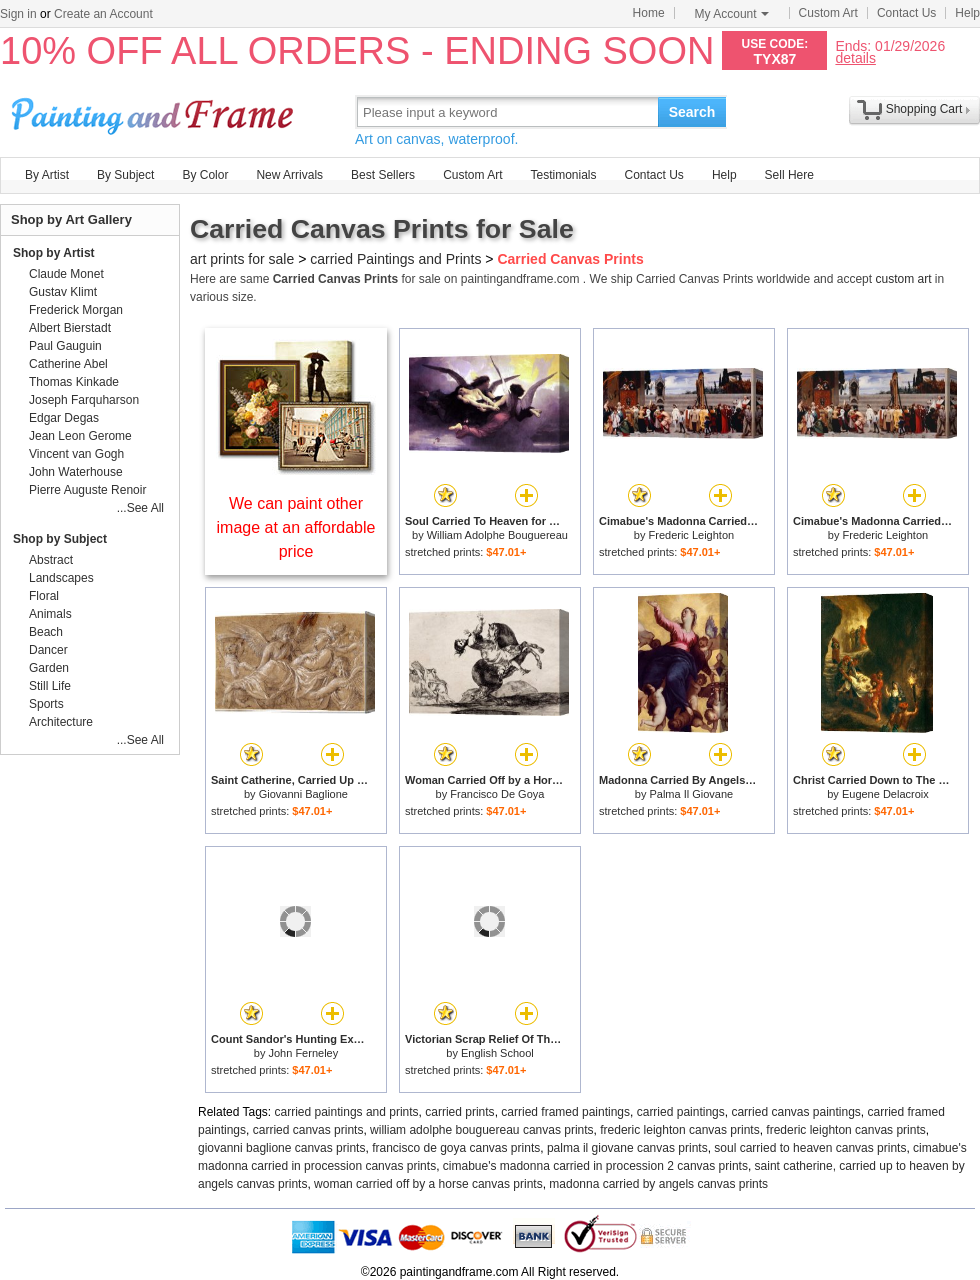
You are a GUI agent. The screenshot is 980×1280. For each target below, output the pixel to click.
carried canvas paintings (795, 1112)
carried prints (459, 1112)
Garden (49, 668)
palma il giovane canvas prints (627, 1148)
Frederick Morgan (76, 310)
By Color (205, 175)
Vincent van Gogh (76, 454)
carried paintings (681, 1112)
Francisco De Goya (497, 794)
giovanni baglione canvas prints (281, 1148)
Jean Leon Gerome (80, 436)
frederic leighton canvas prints (679, 1130)
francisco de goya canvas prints (456, 1148)
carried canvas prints (308, 1130)
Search (692, 112)
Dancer (48, 650)
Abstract (51, 560)
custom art (903, 279)
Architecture (61, 722)
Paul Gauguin (65, 346)
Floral (44, 596)
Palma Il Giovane (691, 794)
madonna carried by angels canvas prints (658, 1184)
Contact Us (906, 13)
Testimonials (563, 175)
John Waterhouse (76, 472)
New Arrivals (289, 175)
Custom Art (828, 13)
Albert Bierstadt (70, 328)
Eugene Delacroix (885, 794)
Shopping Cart (924, 109)
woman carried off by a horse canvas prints (428, 1184)
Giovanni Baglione (303, 794)
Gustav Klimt (63, 292)
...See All (140, 508)
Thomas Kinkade (74, 382)
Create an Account (103, 14)
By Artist (47, 175)
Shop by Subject (60, 539)
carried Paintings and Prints (395, 259)
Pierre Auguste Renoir (87, 490)
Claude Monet (66, 274)
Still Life (50, 686)
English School (497, 1053)
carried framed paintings (565, 1112)
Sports (46, 704)
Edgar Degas (64, 418)
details (855, 57)
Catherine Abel (68, 364)
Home (649, 13)
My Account (732, 14)
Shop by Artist (54, 253)
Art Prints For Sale (155, 111)
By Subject (125, 175)
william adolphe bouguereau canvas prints (481, 1130)
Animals (50, 614)
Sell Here (789, 175)
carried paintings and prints (347, 1112)
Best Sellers (383, 175)
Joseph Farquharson (84, 400)
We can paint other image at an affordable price (296, 527)
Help (967, 13)
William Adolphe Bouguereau (497, 535)
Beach (46, 632)
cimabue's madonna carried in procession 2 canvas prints (595, 1166)
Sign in (18, 14)
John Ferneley (303, 1053)
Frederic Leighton (692, 535)
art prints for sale (242, 259)
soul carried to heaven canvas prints (810, 1148)
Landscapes (61, 578)
